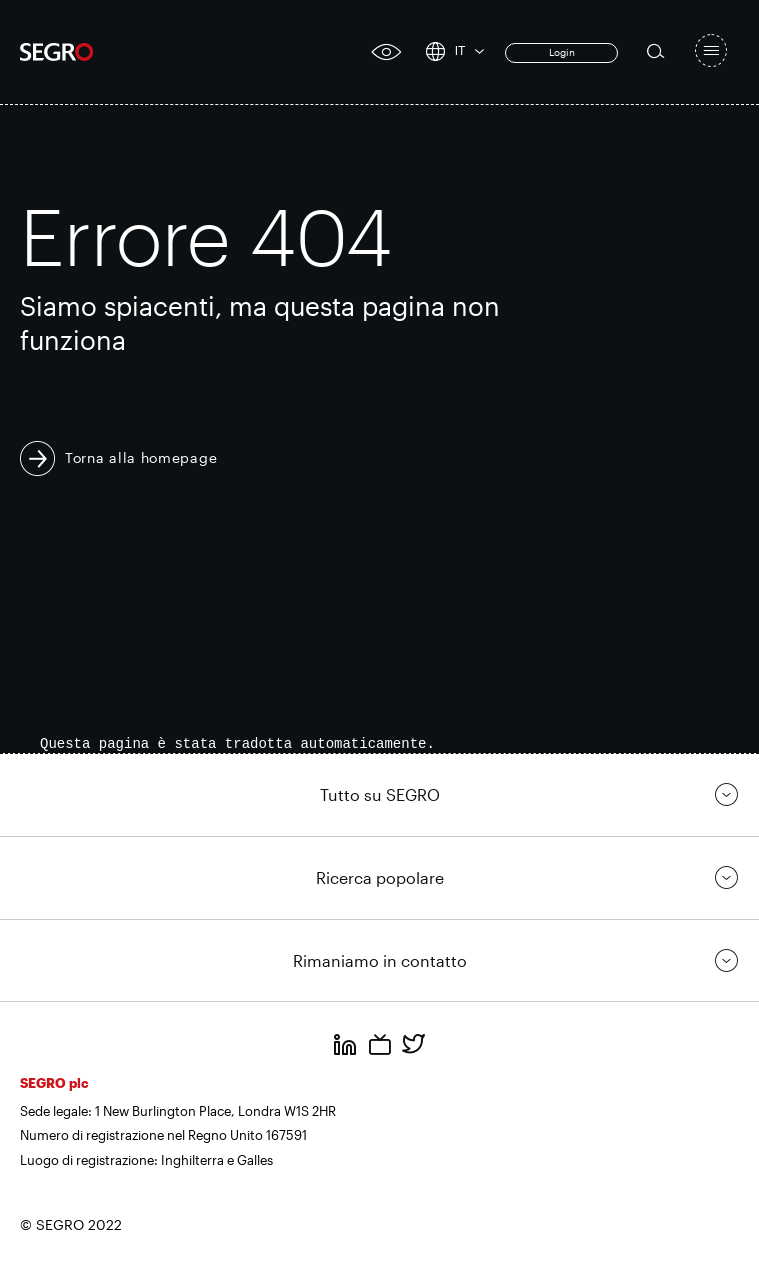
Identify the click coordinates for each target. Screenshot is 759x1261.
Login (562, 52)
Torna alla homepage (141, 457)
